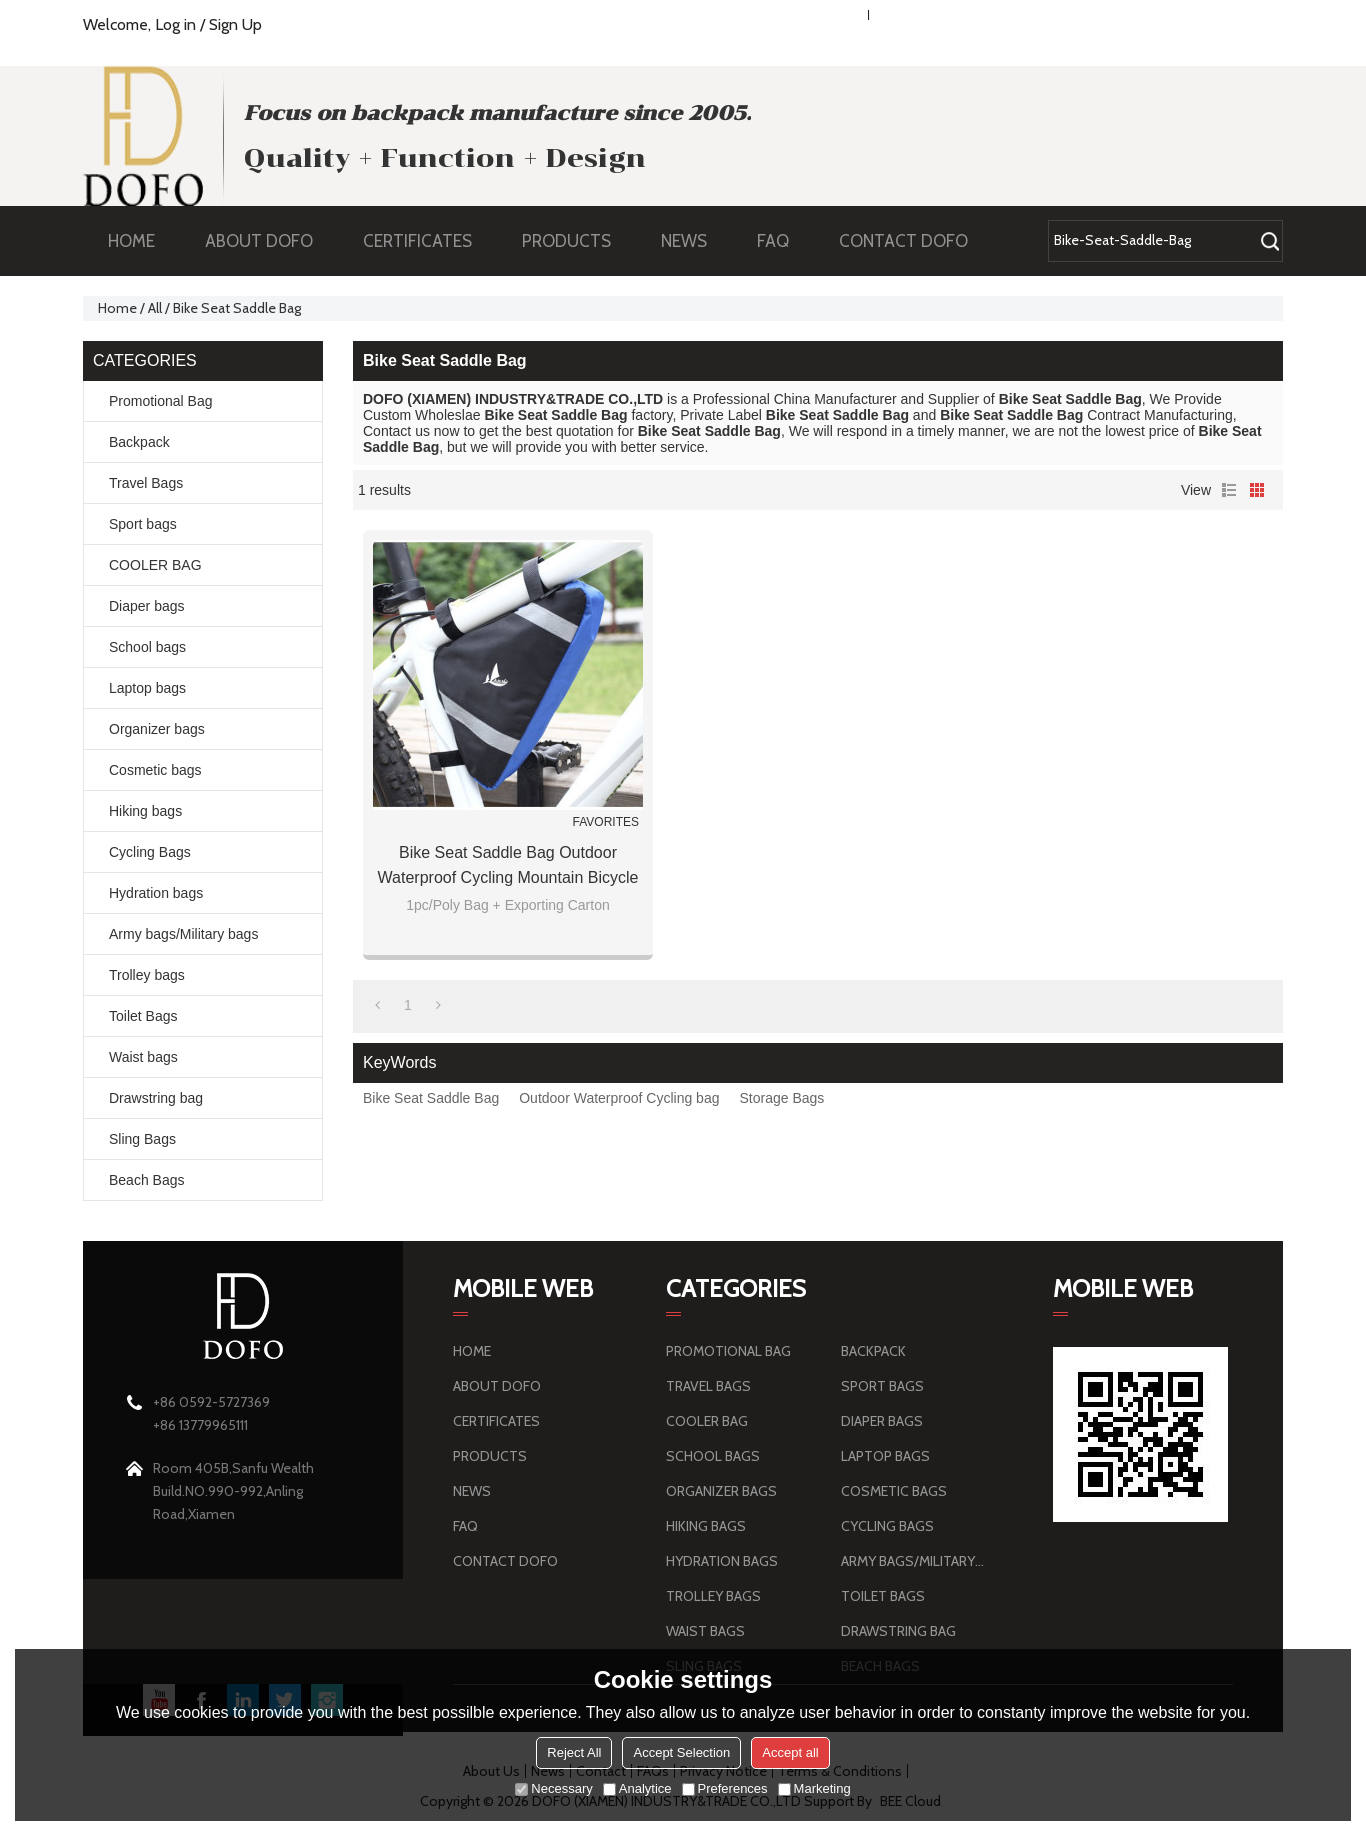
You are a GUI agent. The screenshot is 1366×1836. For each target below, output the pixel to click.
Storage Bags (781, 1098)
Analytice (637, 1788)
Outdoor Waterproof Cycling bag (619, 1098)
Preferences (725, 1788)
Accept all (790, 1752)
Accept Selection (681, 1752)
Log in (175, 24)
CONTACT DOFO (903, 241)
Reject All (574, 1752)
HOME (131, 241)
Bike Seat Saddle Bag (431, 1098)
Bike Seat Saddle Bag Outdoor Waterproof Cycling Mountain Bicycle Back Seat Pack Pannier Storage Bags (508, 867)
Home (117, 308)
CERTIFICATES (417, 241)
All (155, 308)
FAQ (783, 241)
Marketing (814, 1788)
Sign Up (235, 24)
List (1229, 490)
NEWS (694, 241)
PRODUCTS (576, 241)
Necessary (553, 1788)
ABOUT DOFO (269, 241)
